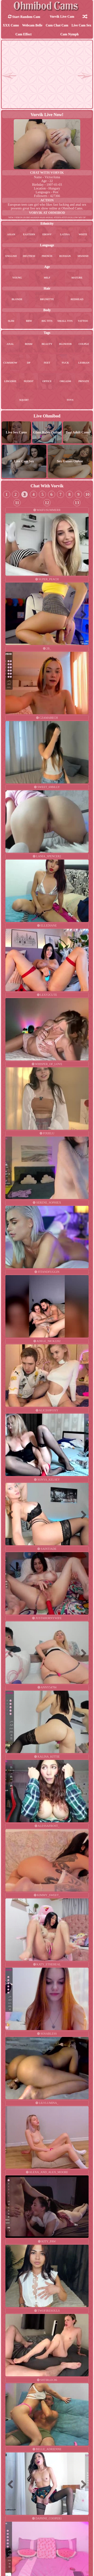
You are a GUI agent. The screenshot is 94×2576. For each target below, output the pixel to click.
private (83, 381)
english (11, 256)
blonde (17, 299)
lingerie (10, 381)
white (83, 234)
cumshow (10, 362)
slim (11, 320)
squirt (24, 400)
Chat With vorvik (47, 172)
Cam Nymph (69, 34)
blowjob (65, 344)
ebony (47, 234)
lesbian (83, 362)
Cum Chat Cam (57, 25)
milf (47, 277)
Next (82, 614)
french (47, 256)
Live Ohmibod (47, 416)
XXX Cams (11, 25)
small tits (65, 320)
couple (84, 344)
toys (70, 400)
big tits (47, 320)
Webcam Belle (32, 25)
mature (77, 277)
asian (11, 234)
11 (17, 502)
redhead (76, 299)
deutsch (29, 256)
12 (47, 502)
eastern (29, 234)
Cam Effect (23, 34)
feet (47, 362)
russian (65, 256)
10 (87, 494)
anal (10, 344)
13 (77, 502)
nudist (28, 381)
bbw (29, 320)
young (17, 277)
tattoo (83, 320)
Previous (12, 614)
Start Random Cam (24, 17)
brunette (47, 299)
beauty (47, 344)
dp (28, 362)
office (47, 381)
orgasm (65, 381)
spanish (83, 256)
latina (65, 234)
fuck (65, 362)
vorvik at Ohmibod (47, 212)
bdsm (28, 344)
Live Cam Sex (81, 25)
